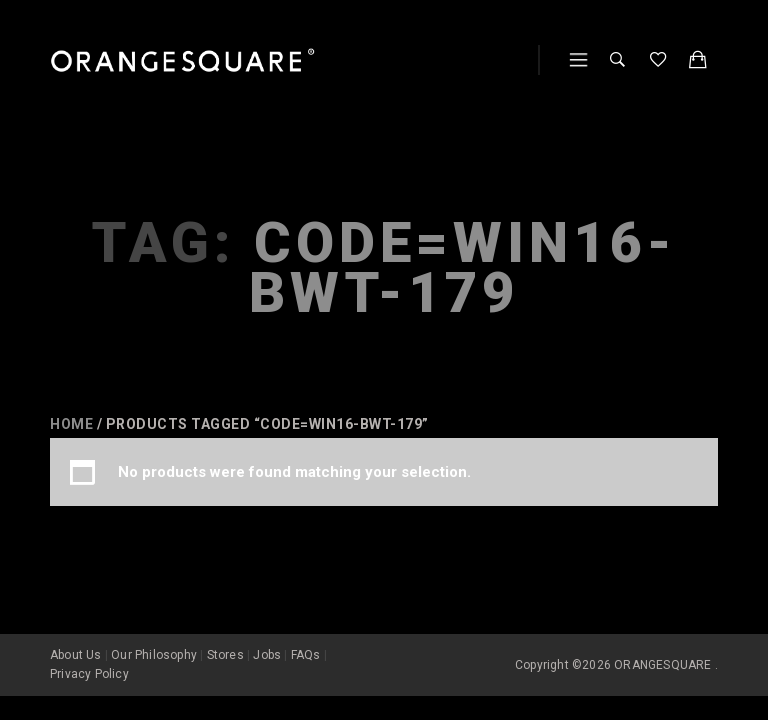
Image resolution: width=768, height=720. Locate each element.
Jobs (267, 652)
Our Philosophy (154, 652)
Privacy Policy (89, 670)
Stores (225, 652)
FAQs (306, 652)
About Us (76, 652)
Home (71, 424)
